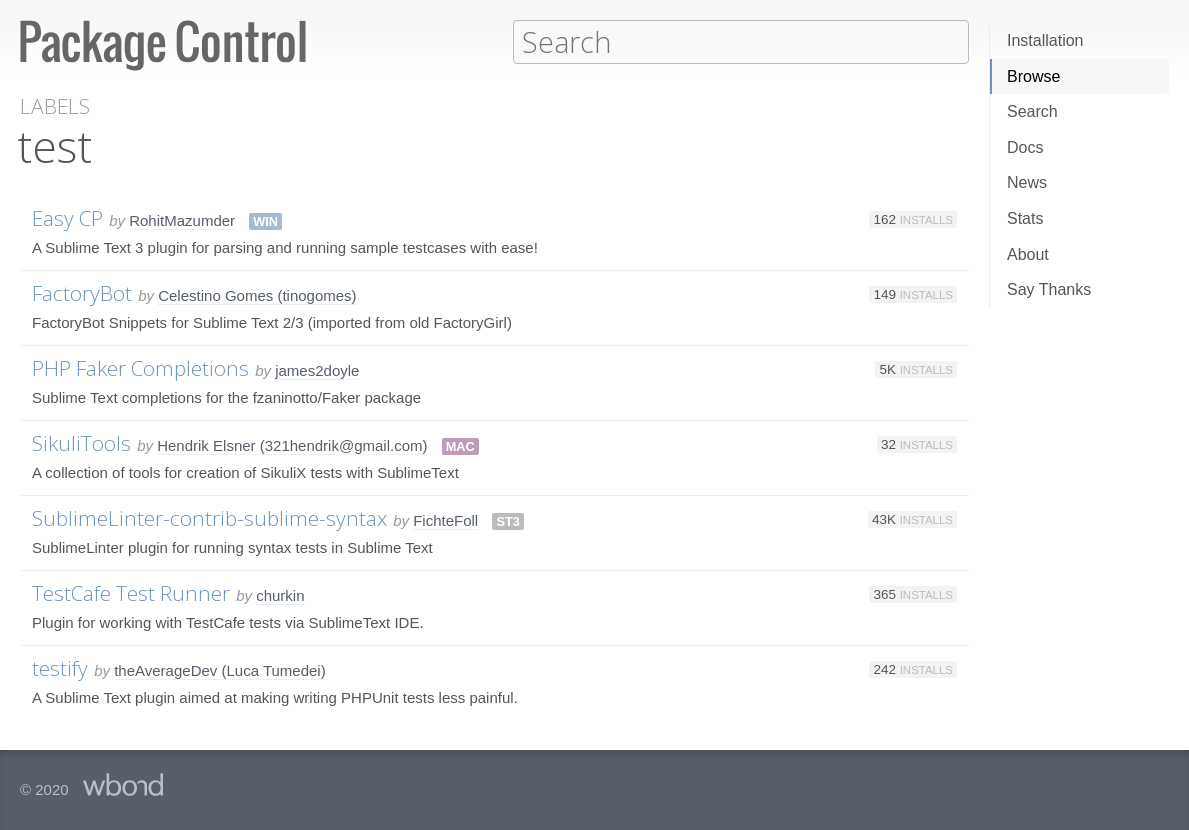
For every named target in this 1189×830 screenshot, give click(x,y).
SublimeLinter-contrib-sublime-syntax (209, 517)
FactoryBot (82, 292)
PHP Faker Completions (140, 367)
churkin (280, 594)
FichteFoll (445, 519)
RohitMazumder (182, 219)
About (1028, 254)
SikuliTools (81, 442)
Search (1032, 111)
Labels (55, 105)
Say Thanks (1049, 289)
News (1027, 182)
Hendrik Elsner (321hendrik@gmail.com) (292, 444)
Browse (1033, 76)
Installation (1045, 40)
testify (60, 667)
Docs (1025, 147)
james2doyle (317, 369)
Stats (1025, 218)
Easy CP (67, 217)
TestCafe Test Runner (131, 592)
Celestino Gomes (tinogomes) (257, 294)
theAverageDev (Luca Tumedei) (220, 669)
